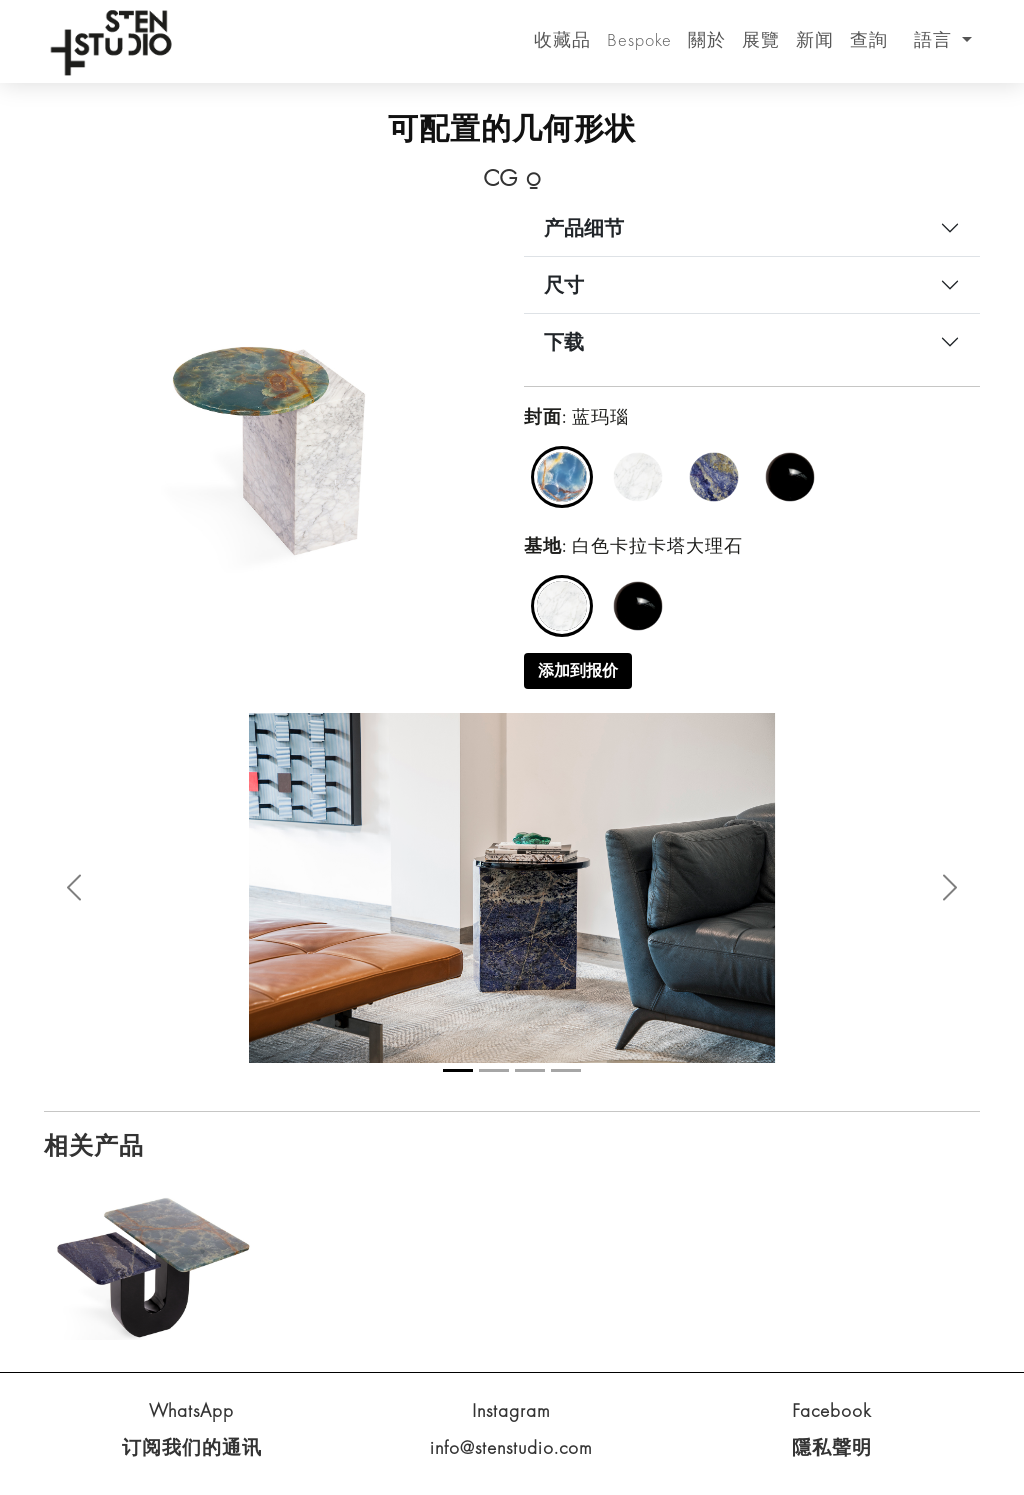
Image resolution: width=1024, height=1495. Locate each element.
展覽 (761, 39)
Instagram (511, 1410)
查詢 (869, 39)
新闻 (815, 39)
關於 (707, 39)
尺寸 (564, 285)
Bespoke (639, 39)
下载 (564, 342)
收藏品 (562, 39)
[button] (74, 887)
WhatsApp (191, 1410)
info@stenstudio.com (511, 1447)
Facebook (832, 1410)
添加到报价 (578, 670)
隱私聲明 (832, 1447)
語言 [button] (935, 39)
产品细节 (584, 228)
